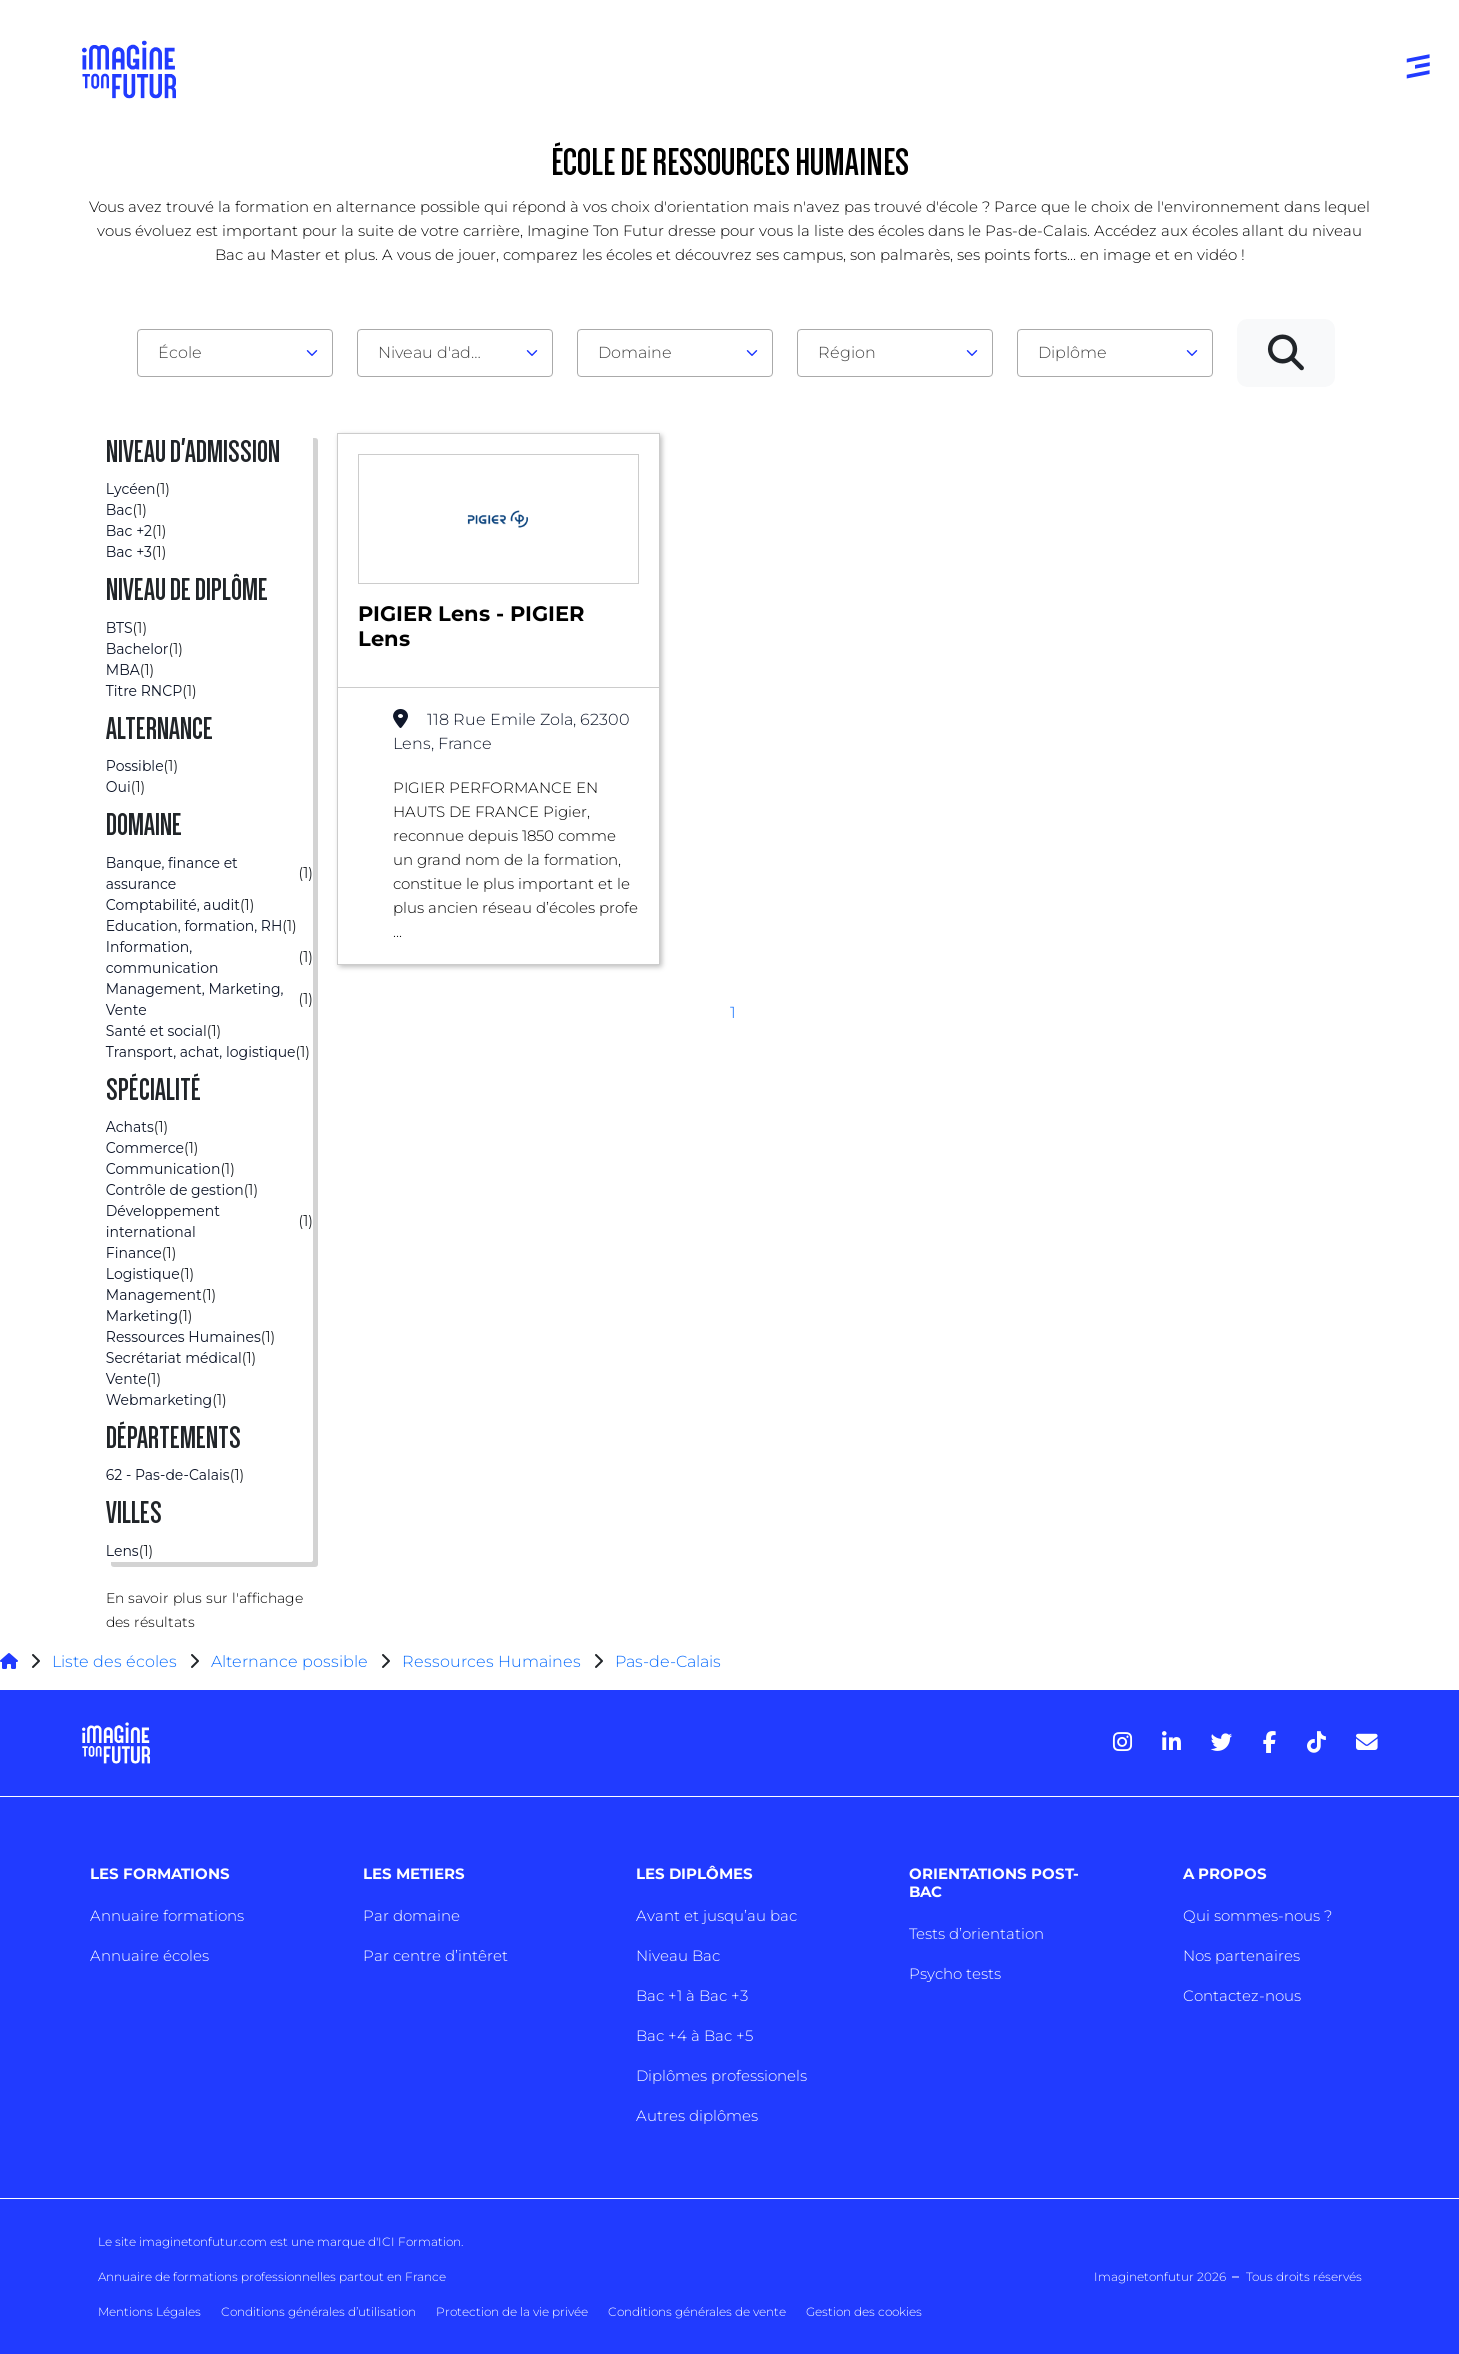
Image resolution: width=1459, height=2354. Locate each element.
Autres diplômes (697, 2115)
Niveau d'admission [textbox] (447, 352)
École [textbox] (180, 352)
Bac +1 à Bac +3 (692, 1995)
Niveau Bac (678, 1955)
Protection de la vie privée (512, 2311)
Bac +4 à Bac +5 (694, 2035)
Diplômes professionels (721, 2075)
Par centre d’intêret (435, 1955)
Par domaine (411, 1915)
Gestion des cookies (864, 2311)
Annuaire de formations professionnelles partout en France (272, 2276)
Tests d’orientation (976, 1933)
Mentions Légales (149, 2311)
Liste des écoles (114, 1661)
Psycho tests (955, 1973)
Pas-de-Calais (668, 1661)
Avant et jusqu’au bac (716, 1915)
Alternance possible (289, 1661)
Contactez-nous (1242, 1995)
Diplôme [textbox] (1072, 352)
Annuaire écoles (149, 1955)
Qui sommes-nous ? (1257, 1915)
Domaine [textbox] (635, 352)
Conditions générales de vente (697, 2311)
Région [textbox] (847, 352)
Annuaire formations (167, 1915)
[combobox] (235, 353)
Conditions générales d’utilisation (318, 2311)
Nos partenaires (1241, 1955)
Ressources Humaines (491, 1661)
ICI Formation (419, 2241)
